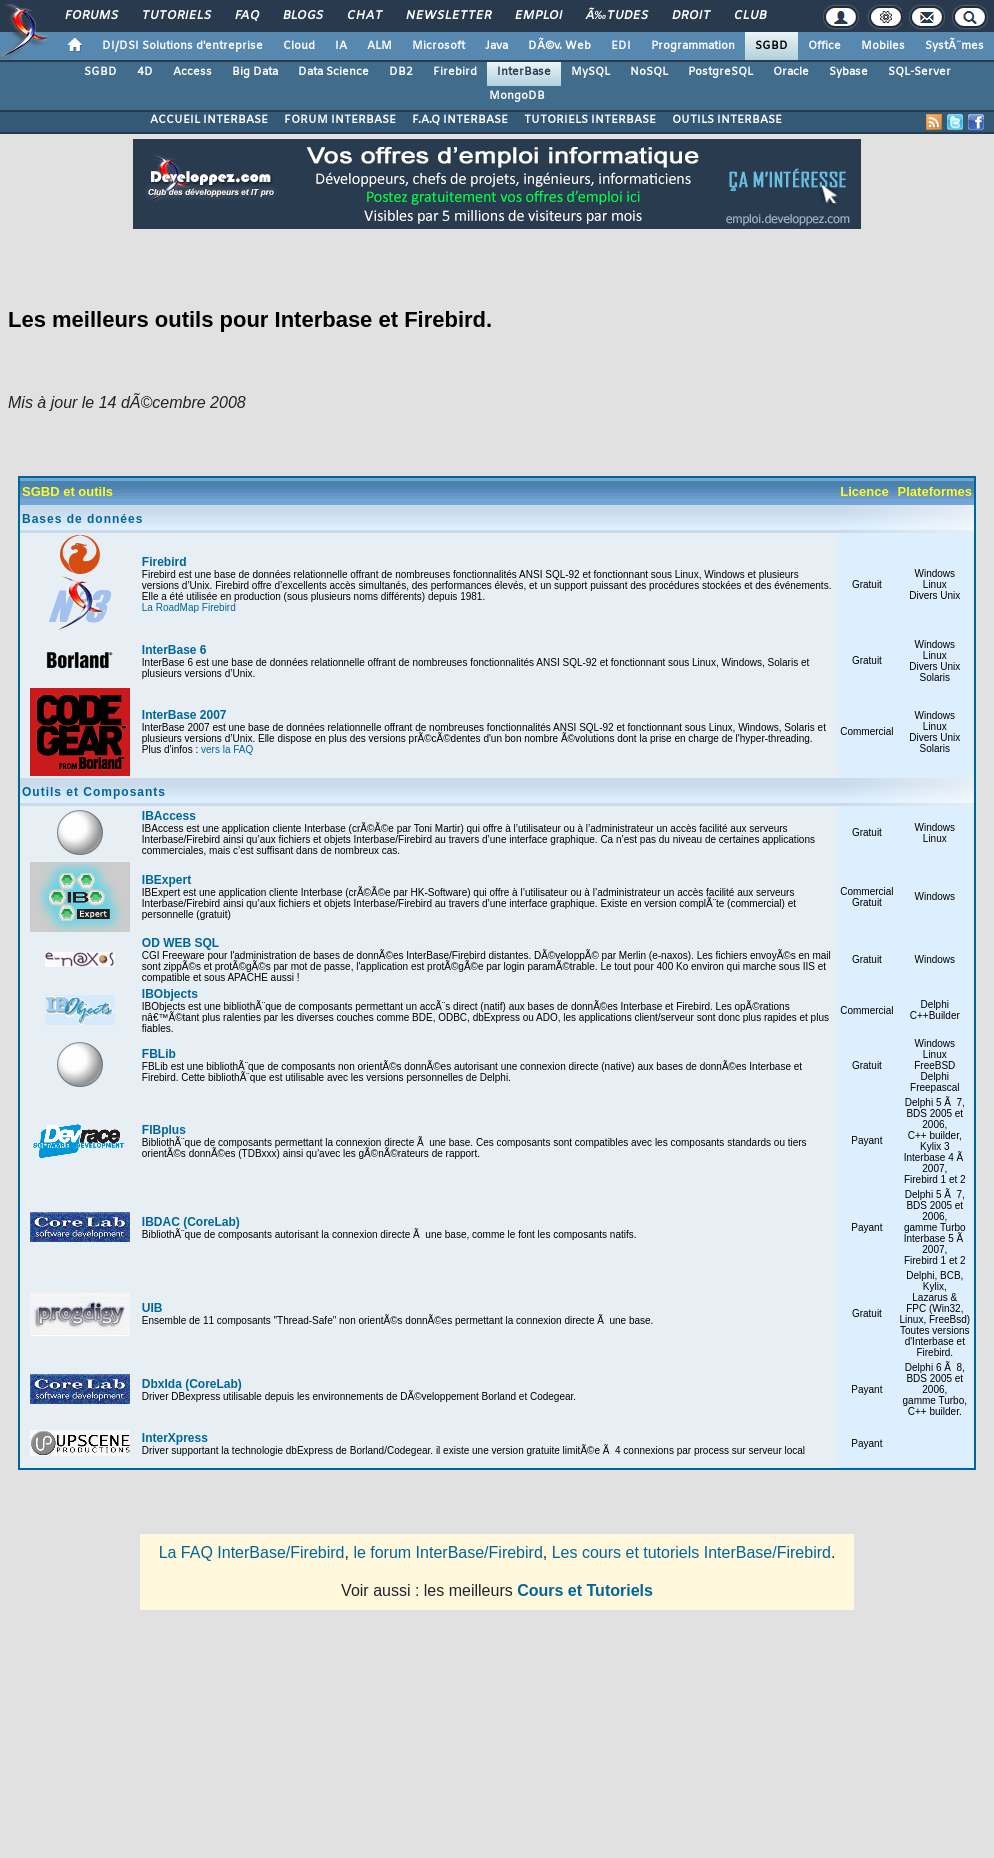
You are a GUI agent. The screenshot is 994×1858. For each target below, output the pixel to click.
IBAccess (169, 816)
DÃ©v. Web (559, 46)
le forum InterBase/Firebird (447, 1552)
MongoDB (517, 96)
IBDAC (161, 1222)
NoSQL (649, 72)
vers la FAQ (227, 749)
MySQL (590, 72)
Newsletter (448, 16)
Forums (91, 16)
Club (750, 16)
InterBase (524, 72)
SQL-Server (919, 72)
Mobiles (883, 46)
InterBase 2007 (184, 715)
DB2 (401, 72)
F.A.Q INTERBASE (460, 120)
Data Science (333, 72)
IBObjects (170, 994)
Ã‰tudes (617, 16)
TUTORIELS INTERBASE (590, 120)
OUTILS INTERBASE (727, 120)
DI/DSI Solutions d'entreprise (182, 46)
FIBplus (164, 1130)
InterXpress (175, 1438)
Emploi (538, 16)
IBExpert (166, 880)
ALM (379, 46)
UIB (152, 1308)
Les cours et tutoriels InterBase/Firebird (691, 1552)
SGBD (771, 46)
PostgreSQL (720, 72)
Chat (364, 16)
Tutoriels (176, 16)
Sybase (848, 72)
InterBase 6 (174, 650)
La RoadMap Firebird (189, 607)
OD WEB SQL (180, 943)
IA (341, 46)
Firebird (455, 72)
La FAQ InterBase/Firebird (252, 1552)
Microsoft (438, 46)
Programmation (693, 46)
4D (145, 72)
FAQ (247, 16)
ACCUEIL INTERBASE (209, 120)
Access (192, 72)
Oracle (791, 72)
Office (824, 46)
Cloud (299, 46)
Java (496, 46)
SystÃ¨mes (954, 46)
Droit (691, 16)
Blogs (303, 16)
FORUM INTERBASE (340, 120)
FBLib (159, 1054)
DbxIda (162, 1384)
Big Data (255, 72)
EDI (621, 46)
